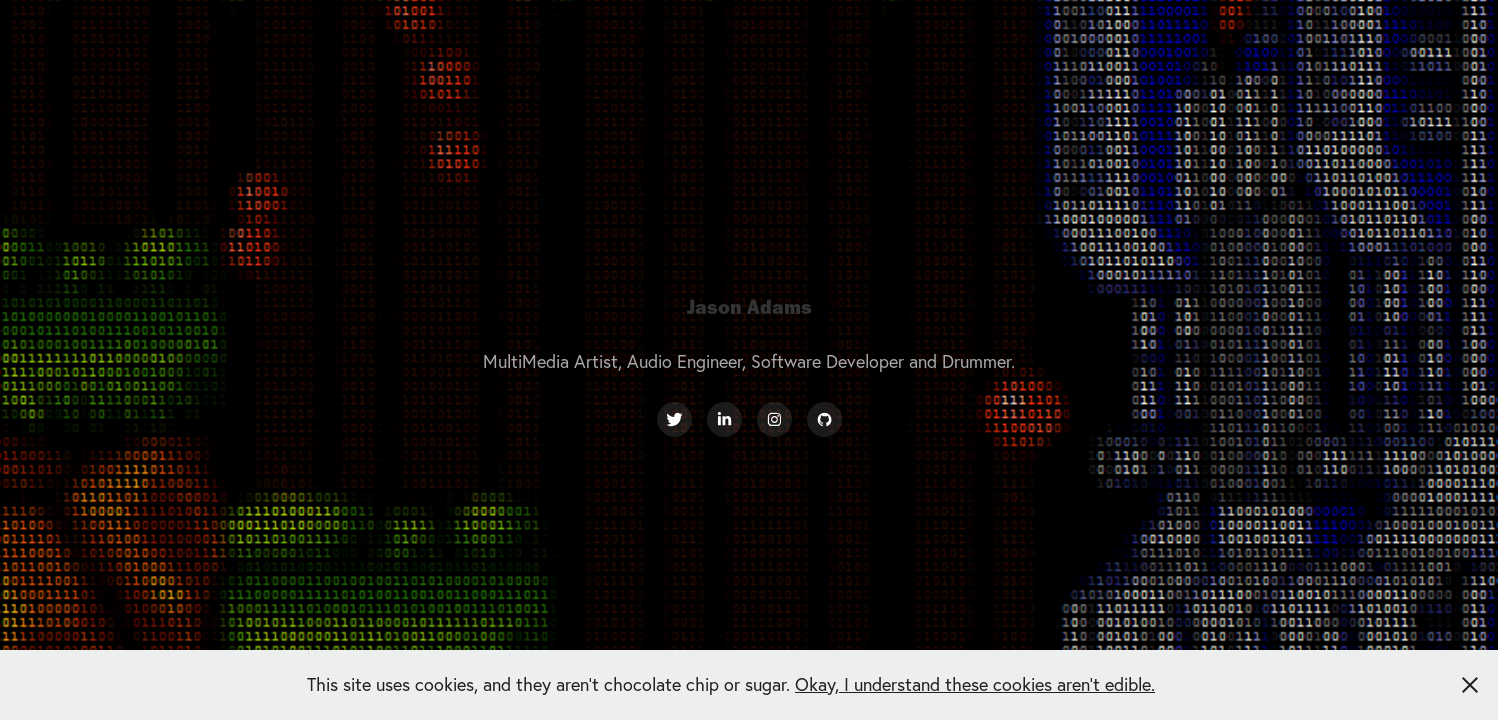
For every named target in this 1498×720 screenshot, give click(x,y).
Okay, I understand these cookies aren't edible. (975, 684)
